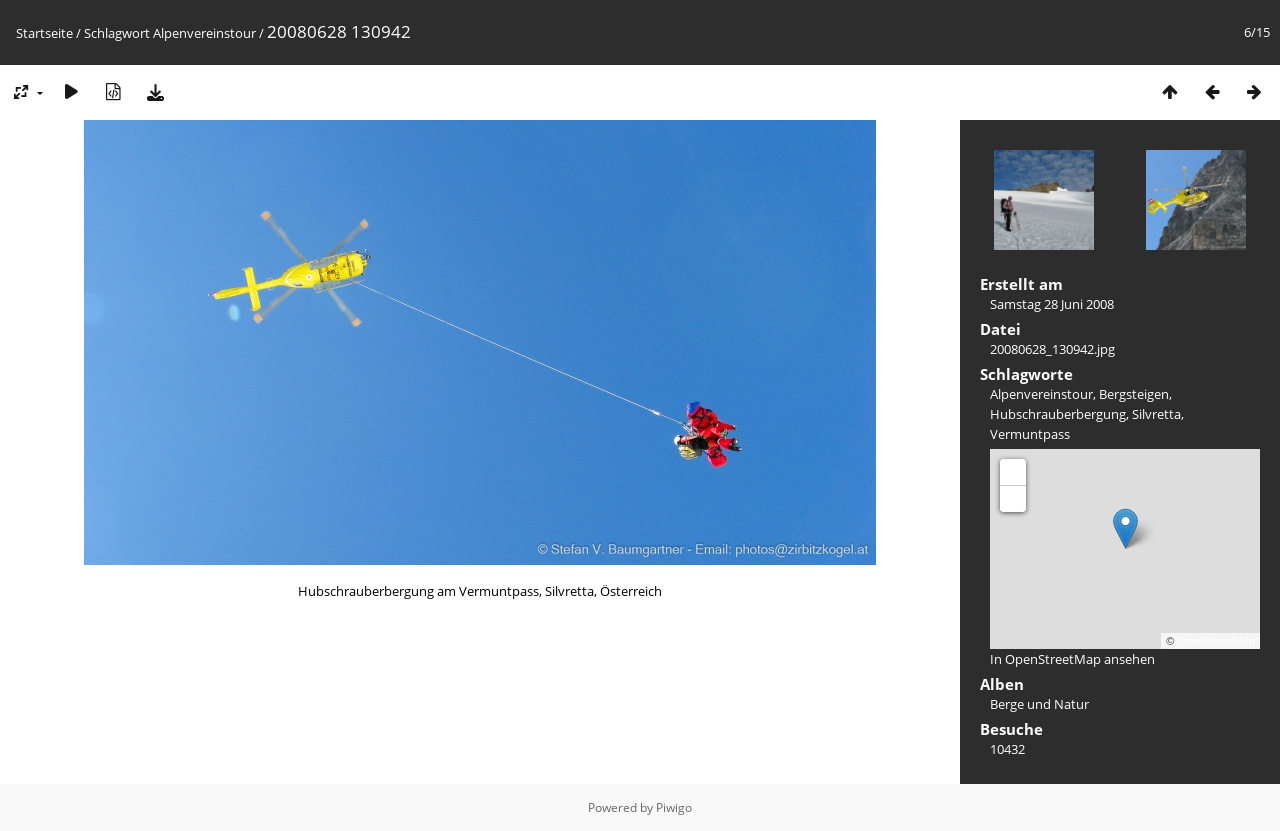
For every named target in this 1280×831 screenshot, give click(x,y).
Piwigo (674, 807)
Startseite (44, 33)
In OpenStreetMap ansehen (1072, 659)
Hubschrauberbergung (1058, 414)
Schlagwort (117, 33)
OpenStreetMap (1216, 641)
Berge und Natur (1039, 704)
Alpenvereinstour (204, 33)
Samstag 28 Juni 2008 (1052, 304)
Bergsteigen (1134, 394)
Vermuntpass (1030, 434)
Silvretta (1156, 414)
